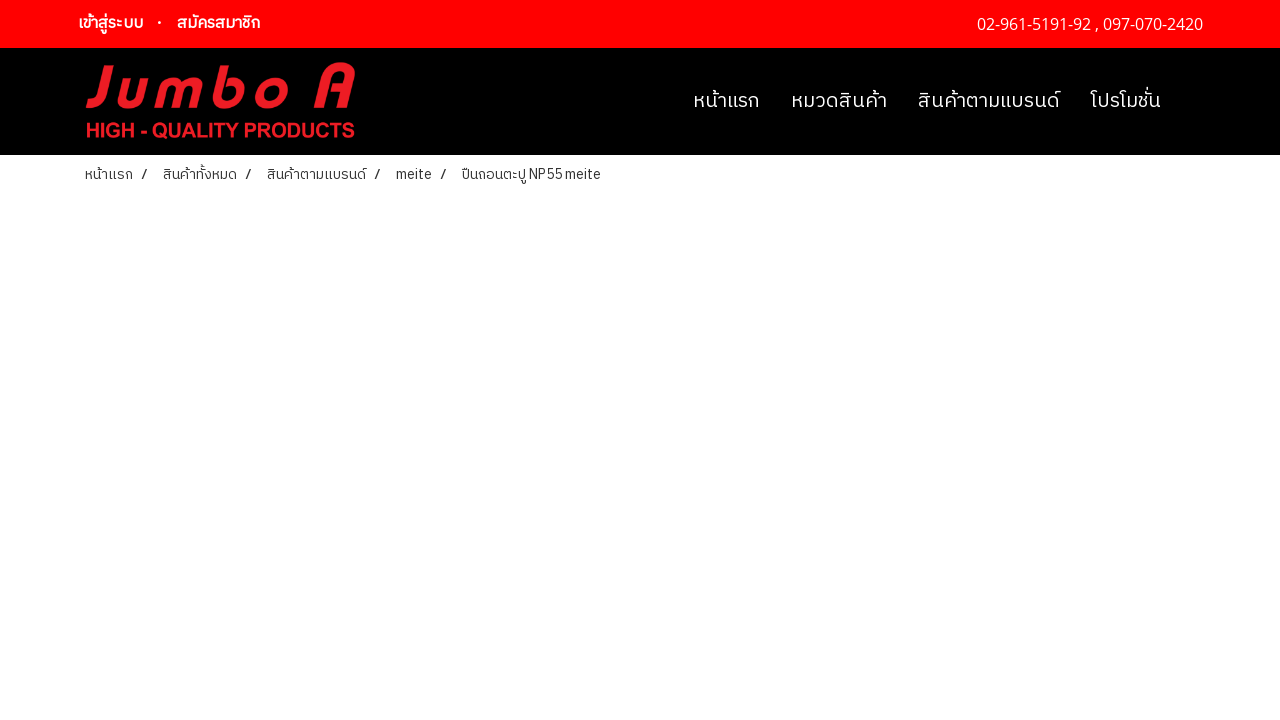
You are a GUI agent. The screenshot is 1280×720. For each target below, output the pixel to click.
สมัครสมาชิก (218, 23)
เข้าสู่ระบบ (110, 23)
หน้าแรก (726, 101)
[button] (1194, 102)
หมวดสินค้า (839, 101)
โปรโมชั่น (1126, 101)
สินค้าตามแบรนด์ (989, 101)
